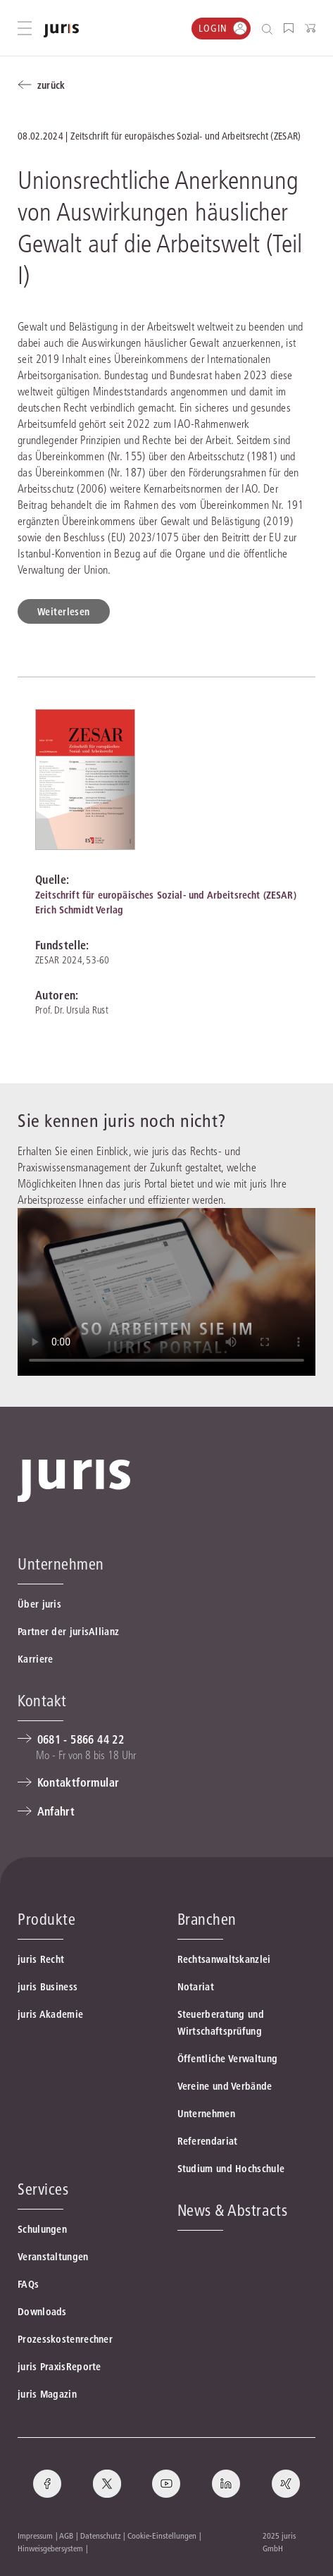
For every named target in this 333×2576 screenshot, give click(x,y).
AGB (66, 2535)
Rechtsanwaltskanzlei (224, 1959)
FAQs (28, 2284)
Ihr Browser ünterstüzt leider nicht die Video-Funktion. (166, 1292)
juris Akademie (50, 2014)
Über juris (39, 1604)
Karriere (35, 1659)
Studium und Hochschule (231, 2168)
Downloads (42, 2311)
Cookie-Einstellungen (161, 2535)
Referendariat (207, 2141)
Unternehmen (206, 2113)
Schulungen (42, 2229)
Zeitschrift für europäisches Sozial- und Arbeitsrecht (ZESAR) (165, 895)
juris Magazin (47, 2394)
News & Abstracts (232, 2210)
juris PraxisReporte (59, 2366)
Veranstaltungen (53, 2256)
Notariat (195, 1986)
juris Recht (41, 1959)
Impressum (35, 2535)
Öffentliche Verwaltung (227, 2058)
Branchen (207, 1919)
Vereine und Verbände (224, 2086)
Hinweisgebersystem (50, 2548)
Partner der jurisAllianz (68, 1631)
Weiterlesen (63, 611)
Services (43, 2189)
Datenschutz (100, 2535)
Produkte (46, 1919)
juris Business (47, 1986)
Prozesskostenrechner (65, 2339)
